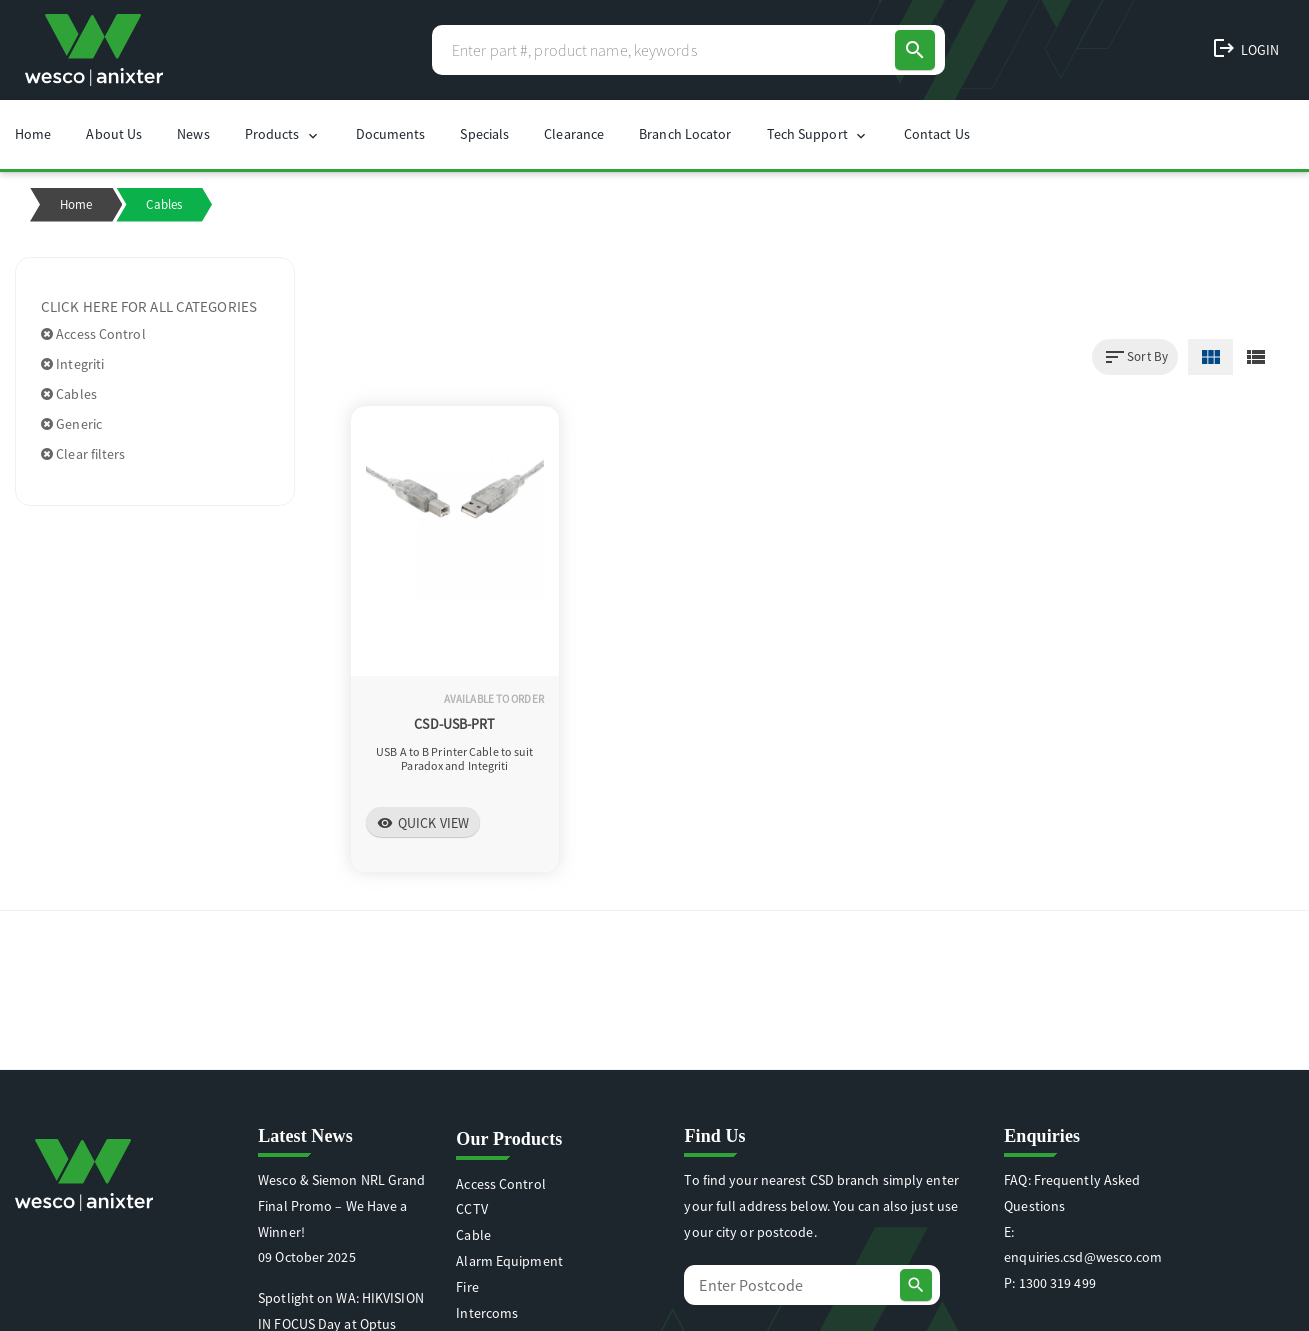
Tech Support (818, 134)
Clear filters (83, 454)
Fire (467, 1287)
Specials (484, 134)
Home (33, 134)
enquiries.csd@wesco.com (1083, 1257)
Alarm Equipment (509, 1261)
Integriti (72, 364)
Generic (71, 424)
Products (283, 134)
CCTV (471, 1209)
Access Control (93, 334)
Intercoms (487, 1313)
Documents (391, 134)
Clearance (574, 134)
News (193, 134)
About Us (114, 134)
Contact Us (937, 134)
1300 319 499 (1057, 1283)
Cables (69, 394)
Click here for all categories (149, 306)
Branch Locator (685, 134)
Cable (473, 1235)
